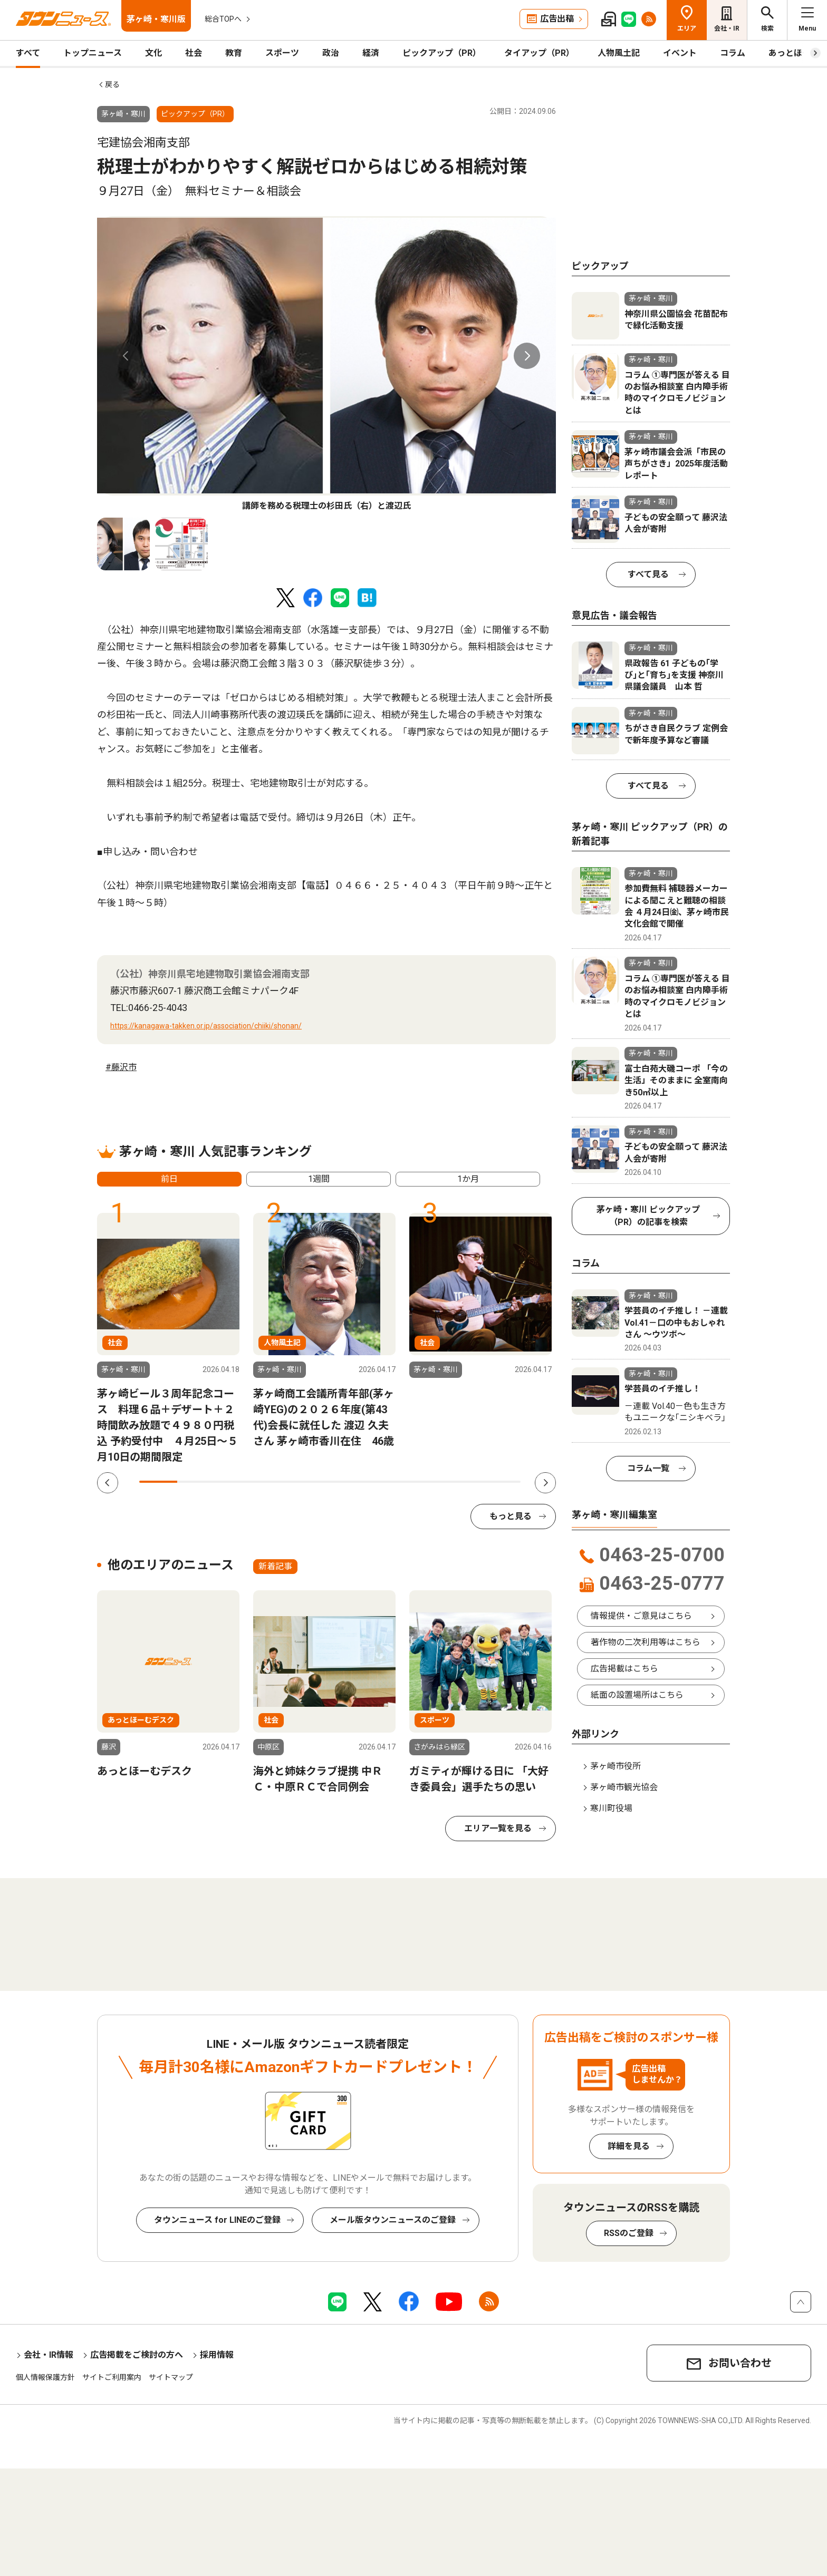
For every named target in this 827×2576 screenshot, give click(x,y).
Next (527, 356)
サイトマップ (171, 2377)
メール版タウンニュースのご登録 (393, 2220)
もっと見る (510, 1516)
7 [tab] (387, 1482)
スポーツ (282, 53)
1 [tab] (158, 1482)
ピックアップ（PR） (441, 53)
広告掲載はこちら (624, 1669)
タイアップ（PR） (539, 53)
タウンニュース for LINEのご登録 (217, 2220)
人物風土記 (619, 53)
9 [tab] (463, 1482)
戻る (112, 84)
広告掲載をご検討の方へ (136, 2355)
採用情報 (217, 2355)
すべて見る (648, 574)
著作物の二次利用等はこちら (645, 1642)
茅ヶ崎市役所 (615, 1766)
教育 (233, 53)
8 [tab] (425, 1482)
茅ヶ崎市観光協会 (624, 1787)
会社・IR (726, 28)
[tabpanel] (326, 364)
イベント (680, 53)
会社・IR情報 (48, 2355)
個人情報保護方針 (45, 2377)
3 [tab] (235, 1482)
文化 (153, 53)
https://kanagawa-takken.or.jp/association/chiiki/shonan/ (206, 1026)
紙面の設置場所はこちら (637, 1695)
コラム (732, 53)
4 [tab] (273, 1482)
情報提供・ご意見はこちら (641, 1616)
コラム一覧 (648, 1468)
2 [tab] (196, 1482)
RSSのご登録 (628, 2233)
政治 (330, 53)
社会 (193, 53)
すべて (28, 53)
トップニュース (92, 53)
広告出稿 (557, 19)
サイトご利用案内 (111, 2377)
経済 (370, 53)
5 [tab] (311, 1482)
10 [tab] (502, 1482)
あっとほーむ (793, 53)
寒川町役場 (611, 1808)
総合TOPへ (223, 19)
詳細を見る (629, 2146)
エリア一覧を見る (498, 1828)
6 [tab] (349, 1482)
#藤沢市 (121, 1067)
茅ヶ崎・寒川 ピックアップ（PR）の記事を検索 (648, 1215)
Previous (126, 356)
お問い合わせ (740, 2363)
